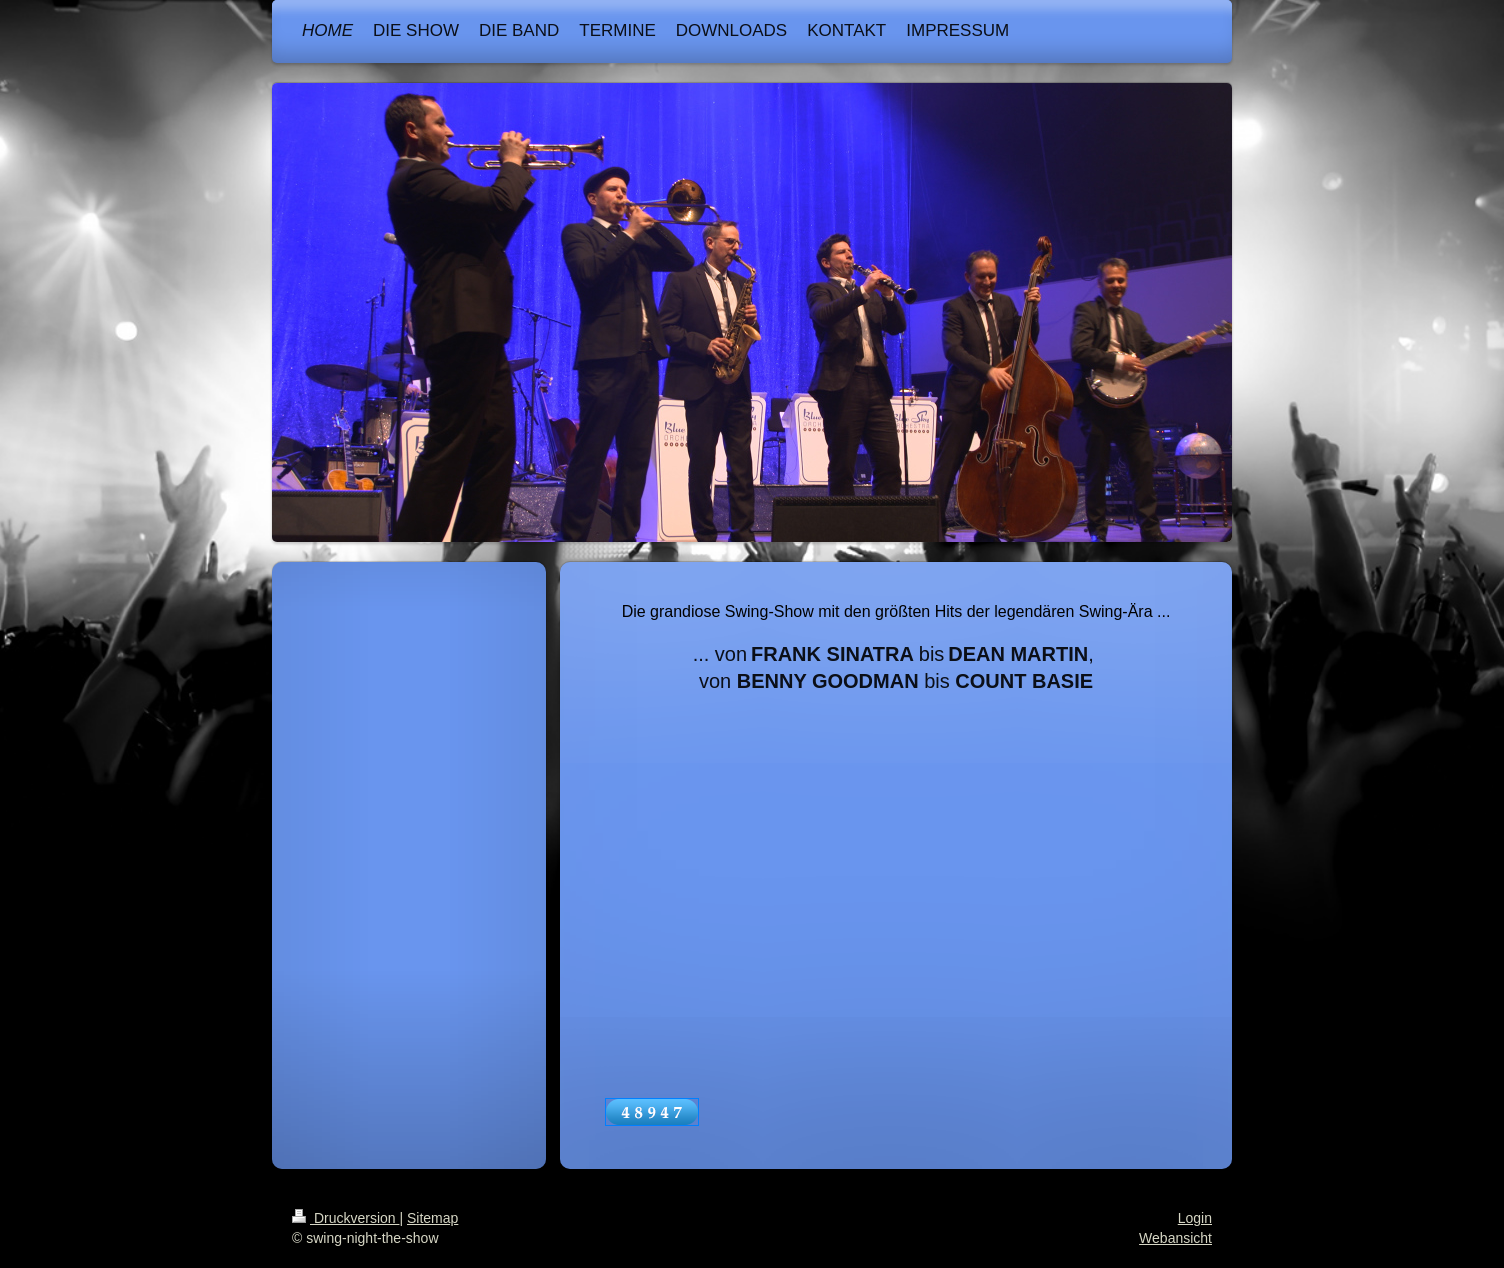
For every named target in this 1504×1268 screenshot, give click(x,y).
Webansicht (1175, 1238)
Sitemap (432, 1218)
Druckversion (345, 1218)
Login (1195, 1218)
